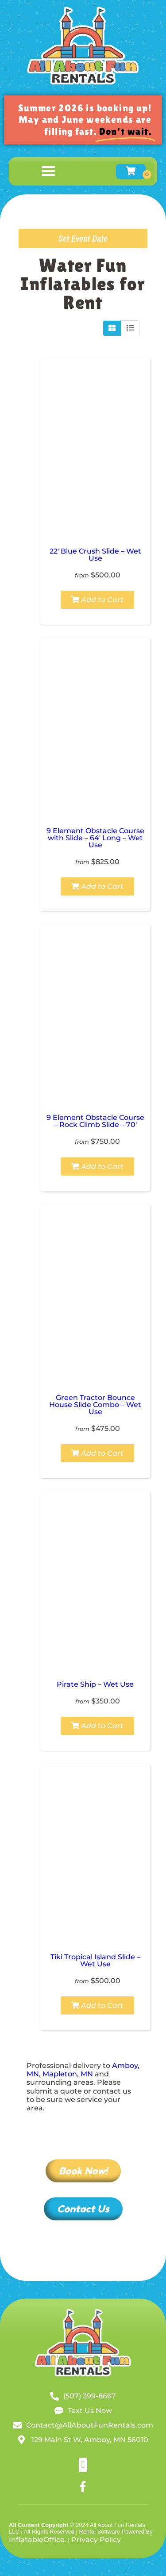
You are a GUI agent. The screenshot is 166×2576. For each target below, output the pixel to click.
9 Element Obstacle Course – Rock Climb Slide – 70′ (95, 1121)
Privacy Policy (96, 2539)
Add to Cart (97, 600)
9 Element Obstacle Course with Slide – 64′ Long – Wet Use (95, 838)
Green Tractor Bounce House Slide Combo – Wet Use (95, 1404)
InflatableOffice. (37, 2539)
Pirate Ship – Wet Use (95, 1684)
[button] (83, 2465)
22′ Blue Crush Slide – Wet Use (95, 554)
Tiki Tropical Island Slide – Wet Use (95, 1960)
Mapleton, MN (67, 2074)
